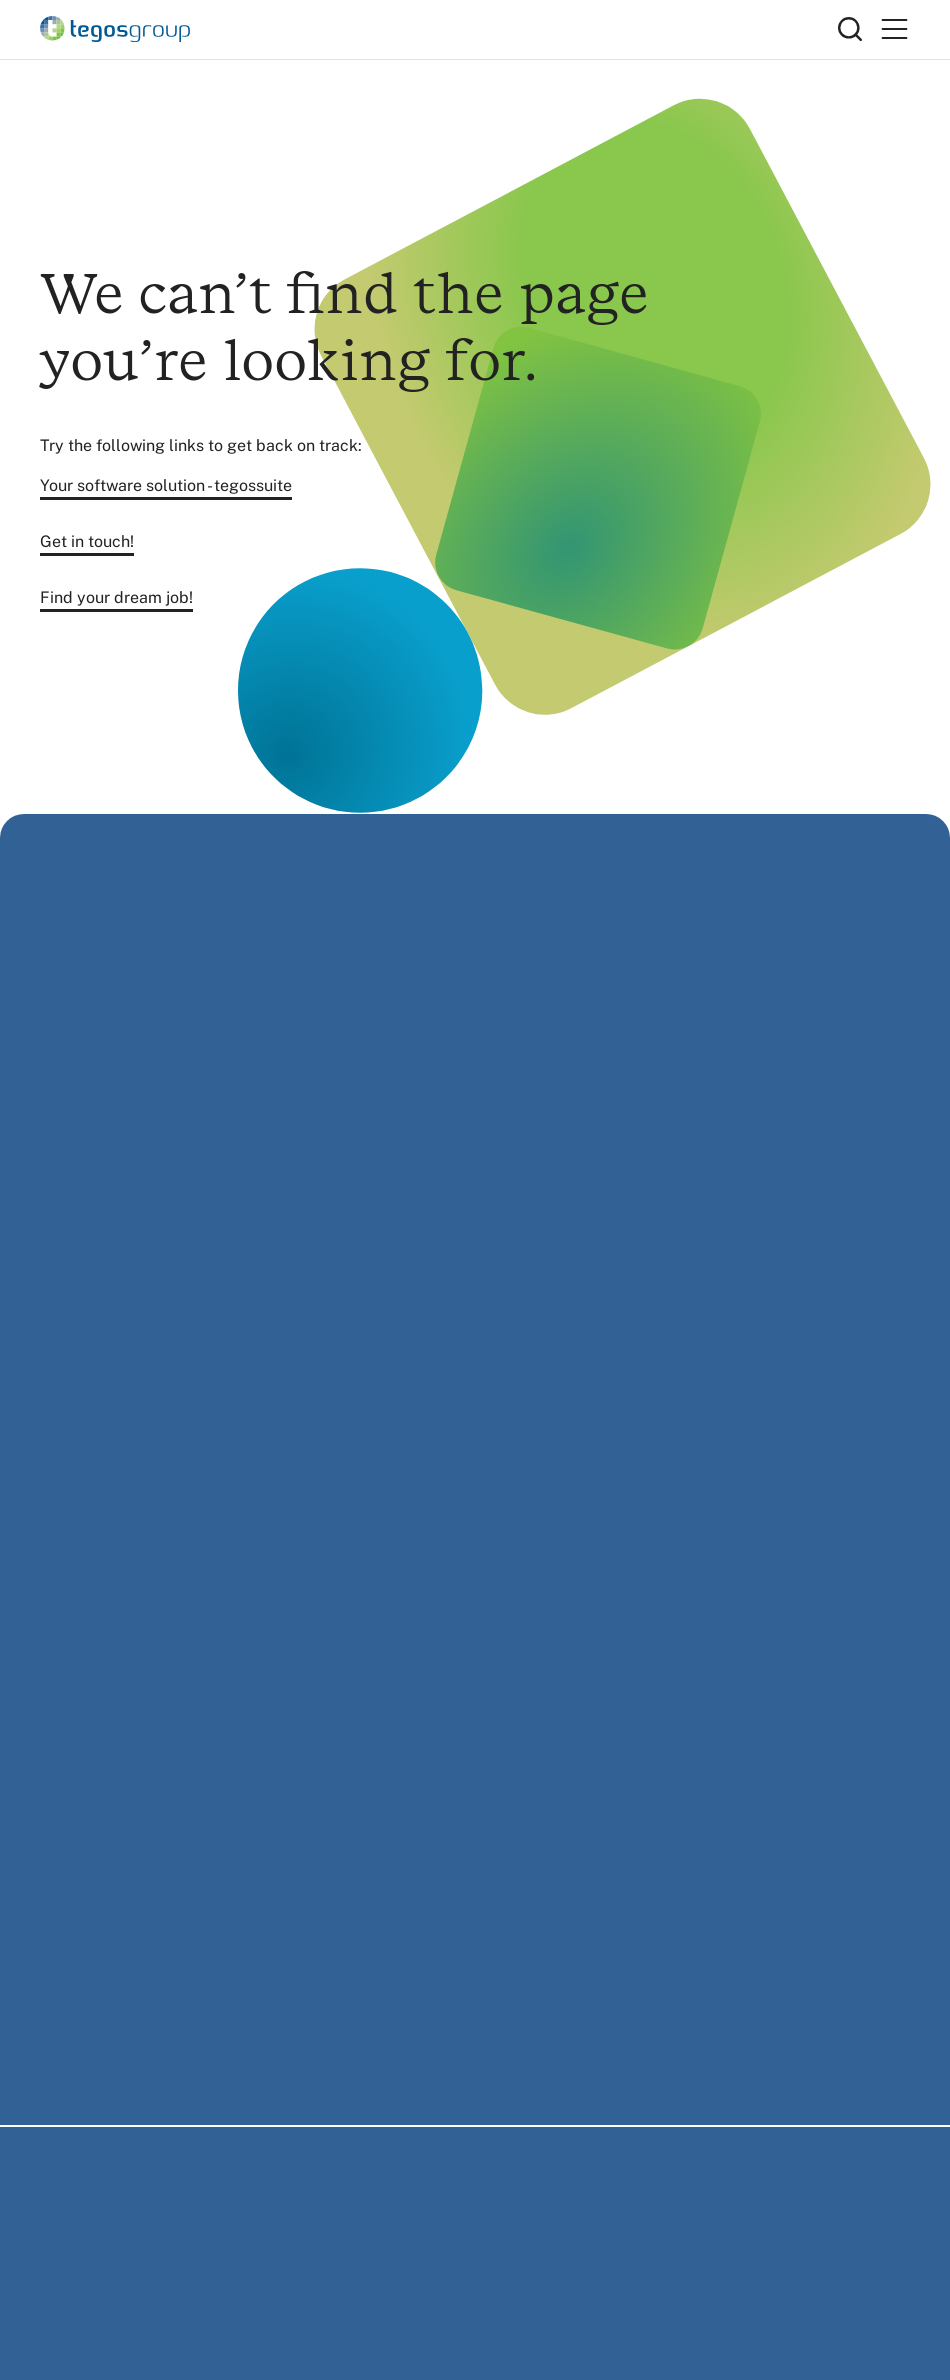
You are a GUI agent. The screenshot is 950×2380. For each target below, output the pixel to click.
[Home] (439, 29)
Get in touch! (87, 541)
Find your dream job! (116, 597)
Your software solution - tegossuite (166, 485)
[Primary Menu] (894, 29)
